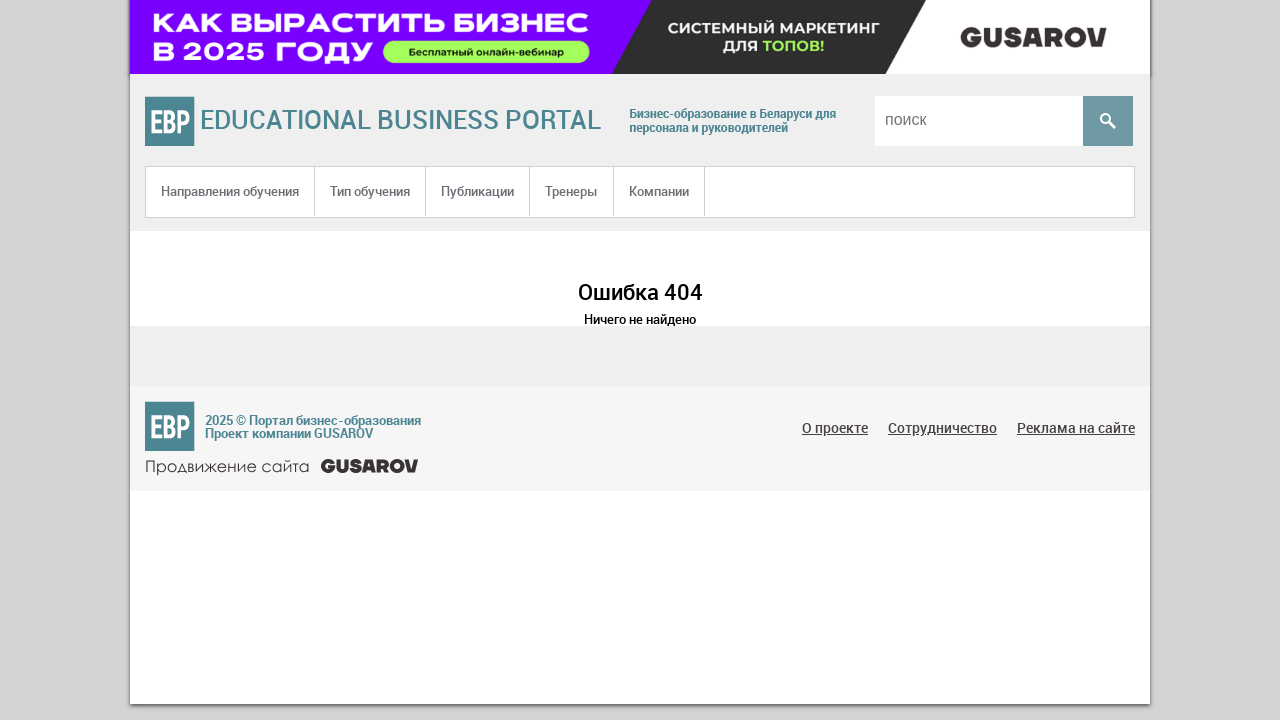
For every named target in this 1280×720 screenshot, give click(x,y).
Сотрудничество (942, 427)
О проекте (835, 427)
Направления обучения (230, 191)
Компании (659, 191)
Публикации (477, 191)
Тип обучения (370, 191)
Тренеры (571, 191)
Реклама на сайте (1076, 427)
